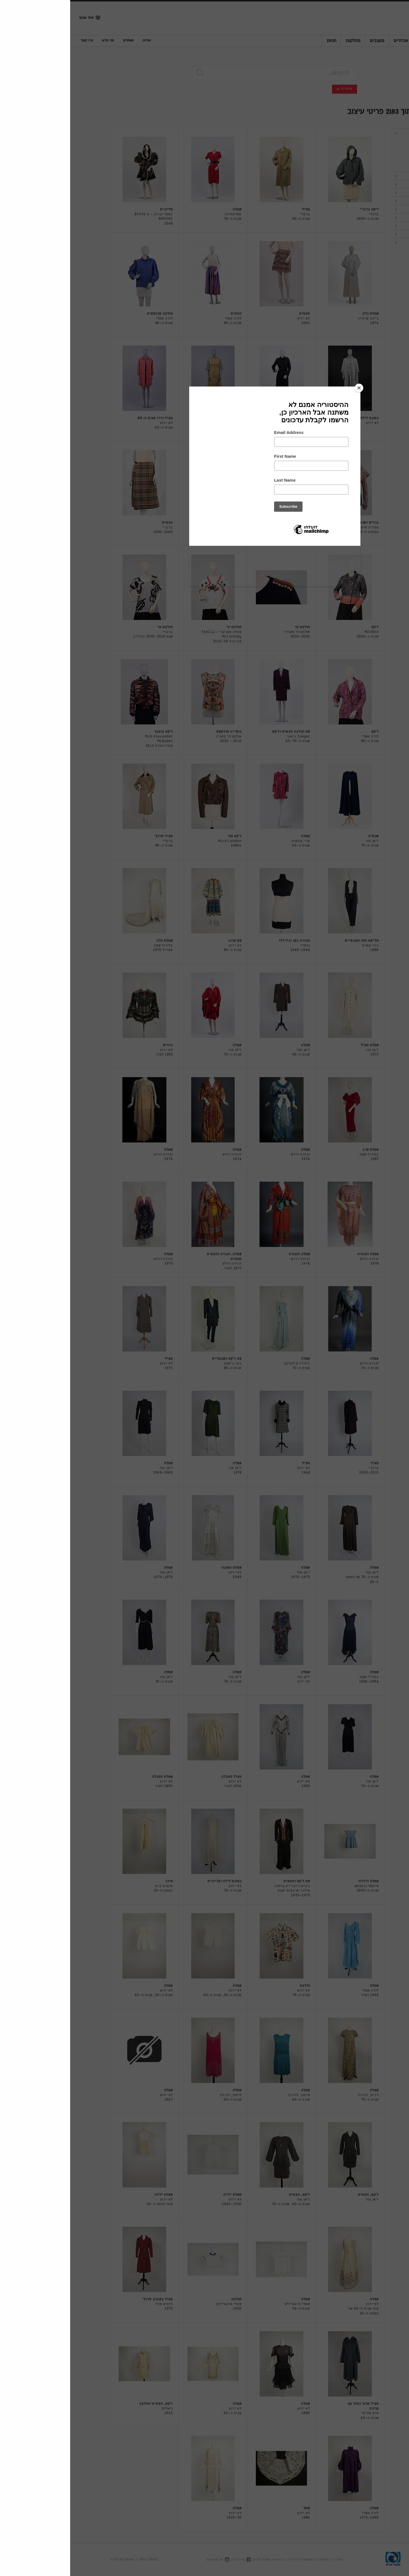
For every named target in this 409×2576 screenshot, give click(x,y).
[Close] (289, 388)
